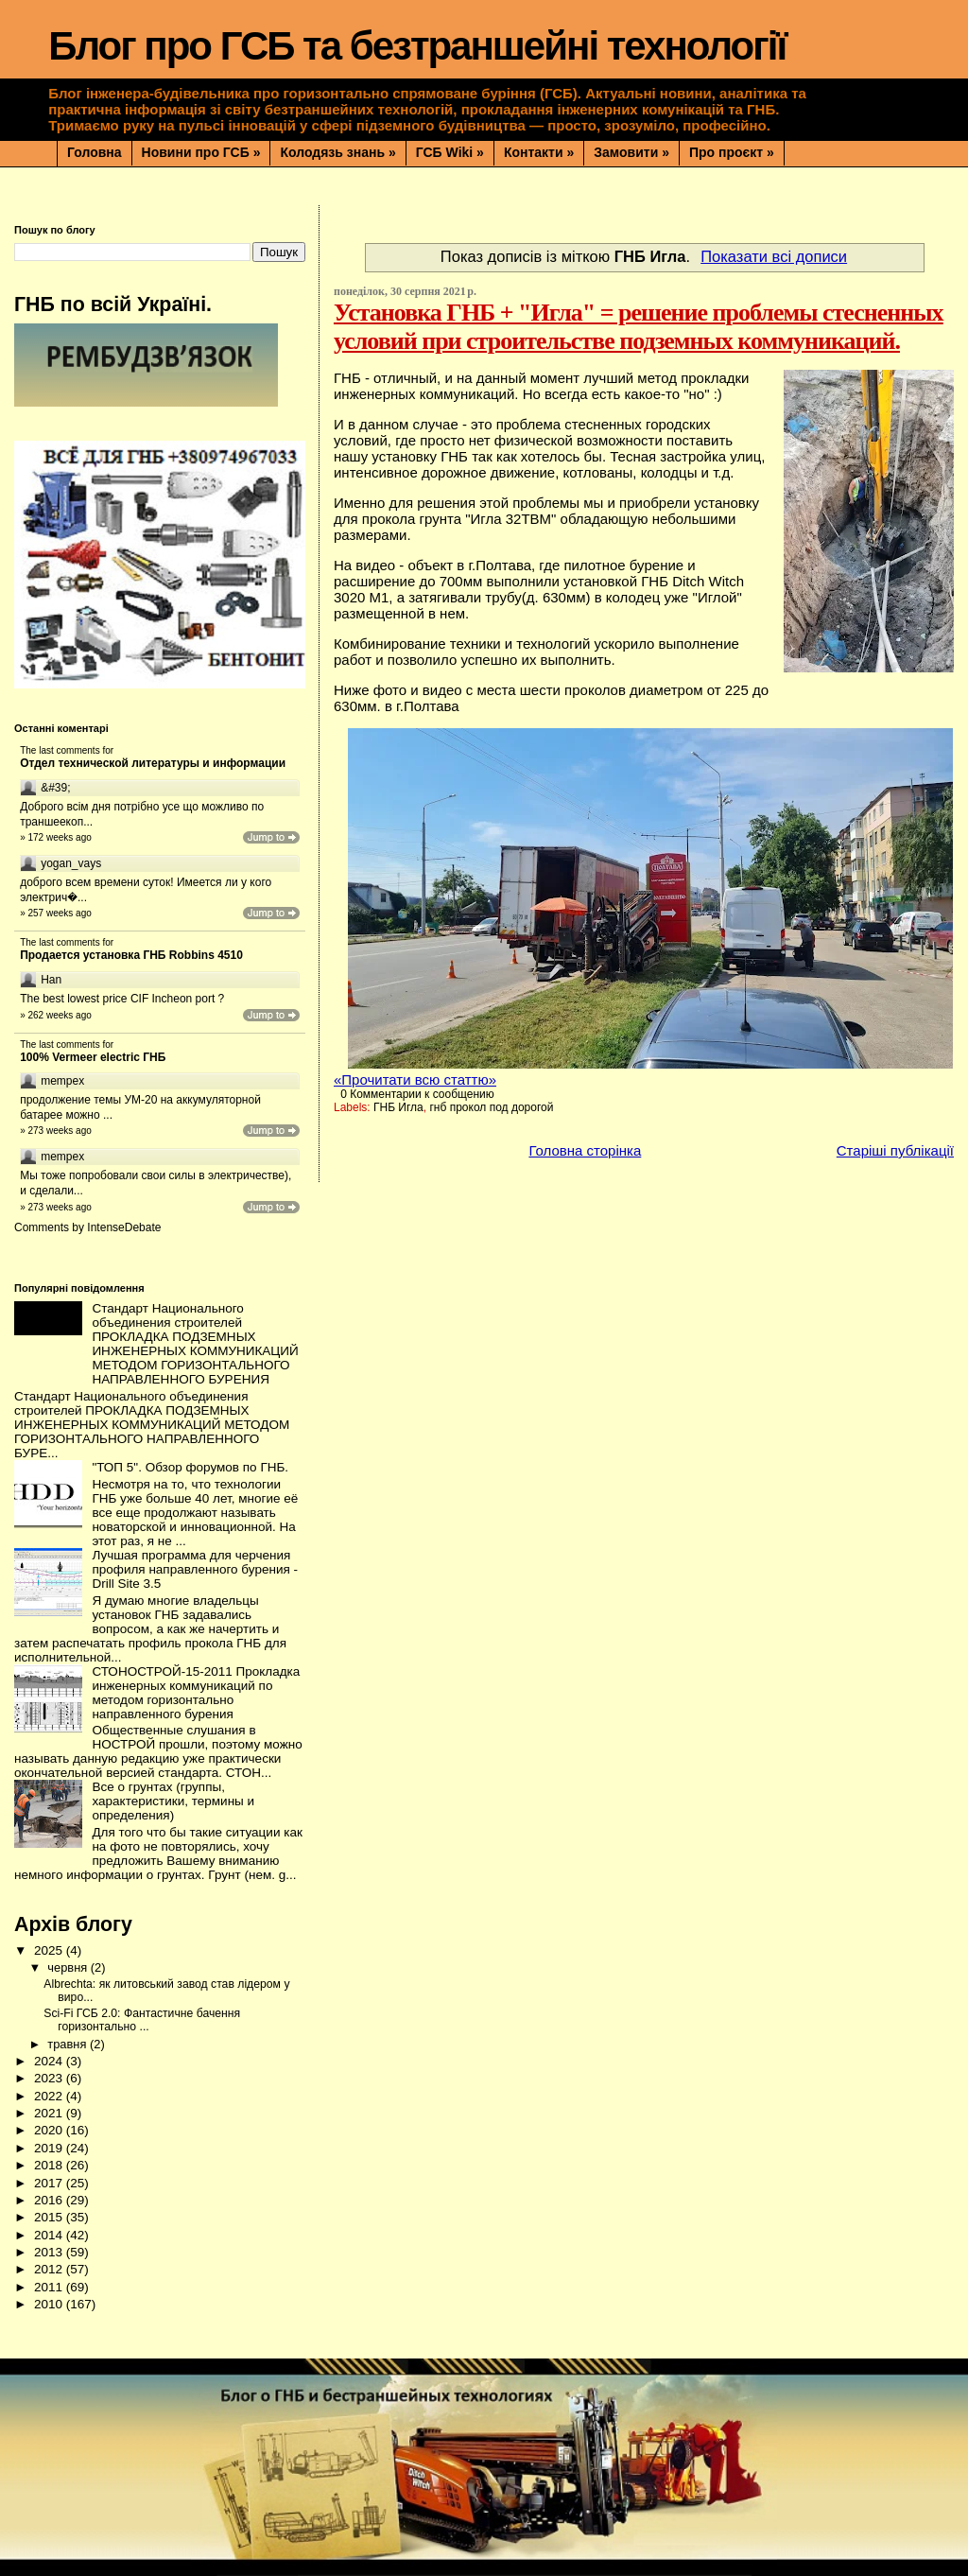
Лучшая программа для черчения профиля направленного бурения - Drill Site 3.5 (195, 1569)
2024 (50, 2061)
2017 (50, 2183)
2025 (50, 1950)
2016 (50, 2200)
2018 (50, 2165)
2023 (50, 2078)
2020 (50, 2130)
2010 (50, 2304)
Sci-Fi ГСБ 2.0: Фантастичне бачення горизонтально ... (141, 2020)
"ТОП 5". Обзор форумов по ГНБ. (190, 1467)
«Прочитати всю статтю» (415, 1079)
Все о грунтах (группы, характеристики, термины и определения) (173, 1801)
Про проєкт (731, 152)
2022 (50, 2096)
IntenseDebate (124, 1227)
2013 (50, 2252)
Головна (94, 152)
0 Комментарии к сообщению (417, 1094)
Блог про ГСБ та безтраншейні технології (417, 46)
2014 (50, 2235)
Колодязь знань (337, 152)
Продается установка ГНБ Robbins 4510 (131, 955)
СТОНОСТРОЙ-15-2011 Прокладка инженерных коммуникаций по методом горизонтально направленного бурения (196, 1692)
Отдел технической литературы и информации (152, 763)
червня (68, 1967)
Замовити (631, 152)
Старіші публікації (895, 1150)
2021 (50, 2113)
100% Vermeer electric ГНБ (92, 1057)
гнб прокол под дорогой (491, 1107)
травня (68, 2044)
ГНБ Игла (398, 1107)
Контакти (539, 152)
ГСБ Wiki (450, 152)
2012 (50, 2269)
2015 (50, 2217)
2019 (50, 2148)
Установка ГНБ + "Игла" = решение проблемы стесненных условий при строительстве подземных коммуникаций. (638, 327)
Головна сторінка (584, 1150)
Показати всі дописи (773, 256)
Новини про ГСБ (201, 152)
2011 (50, 2287)
